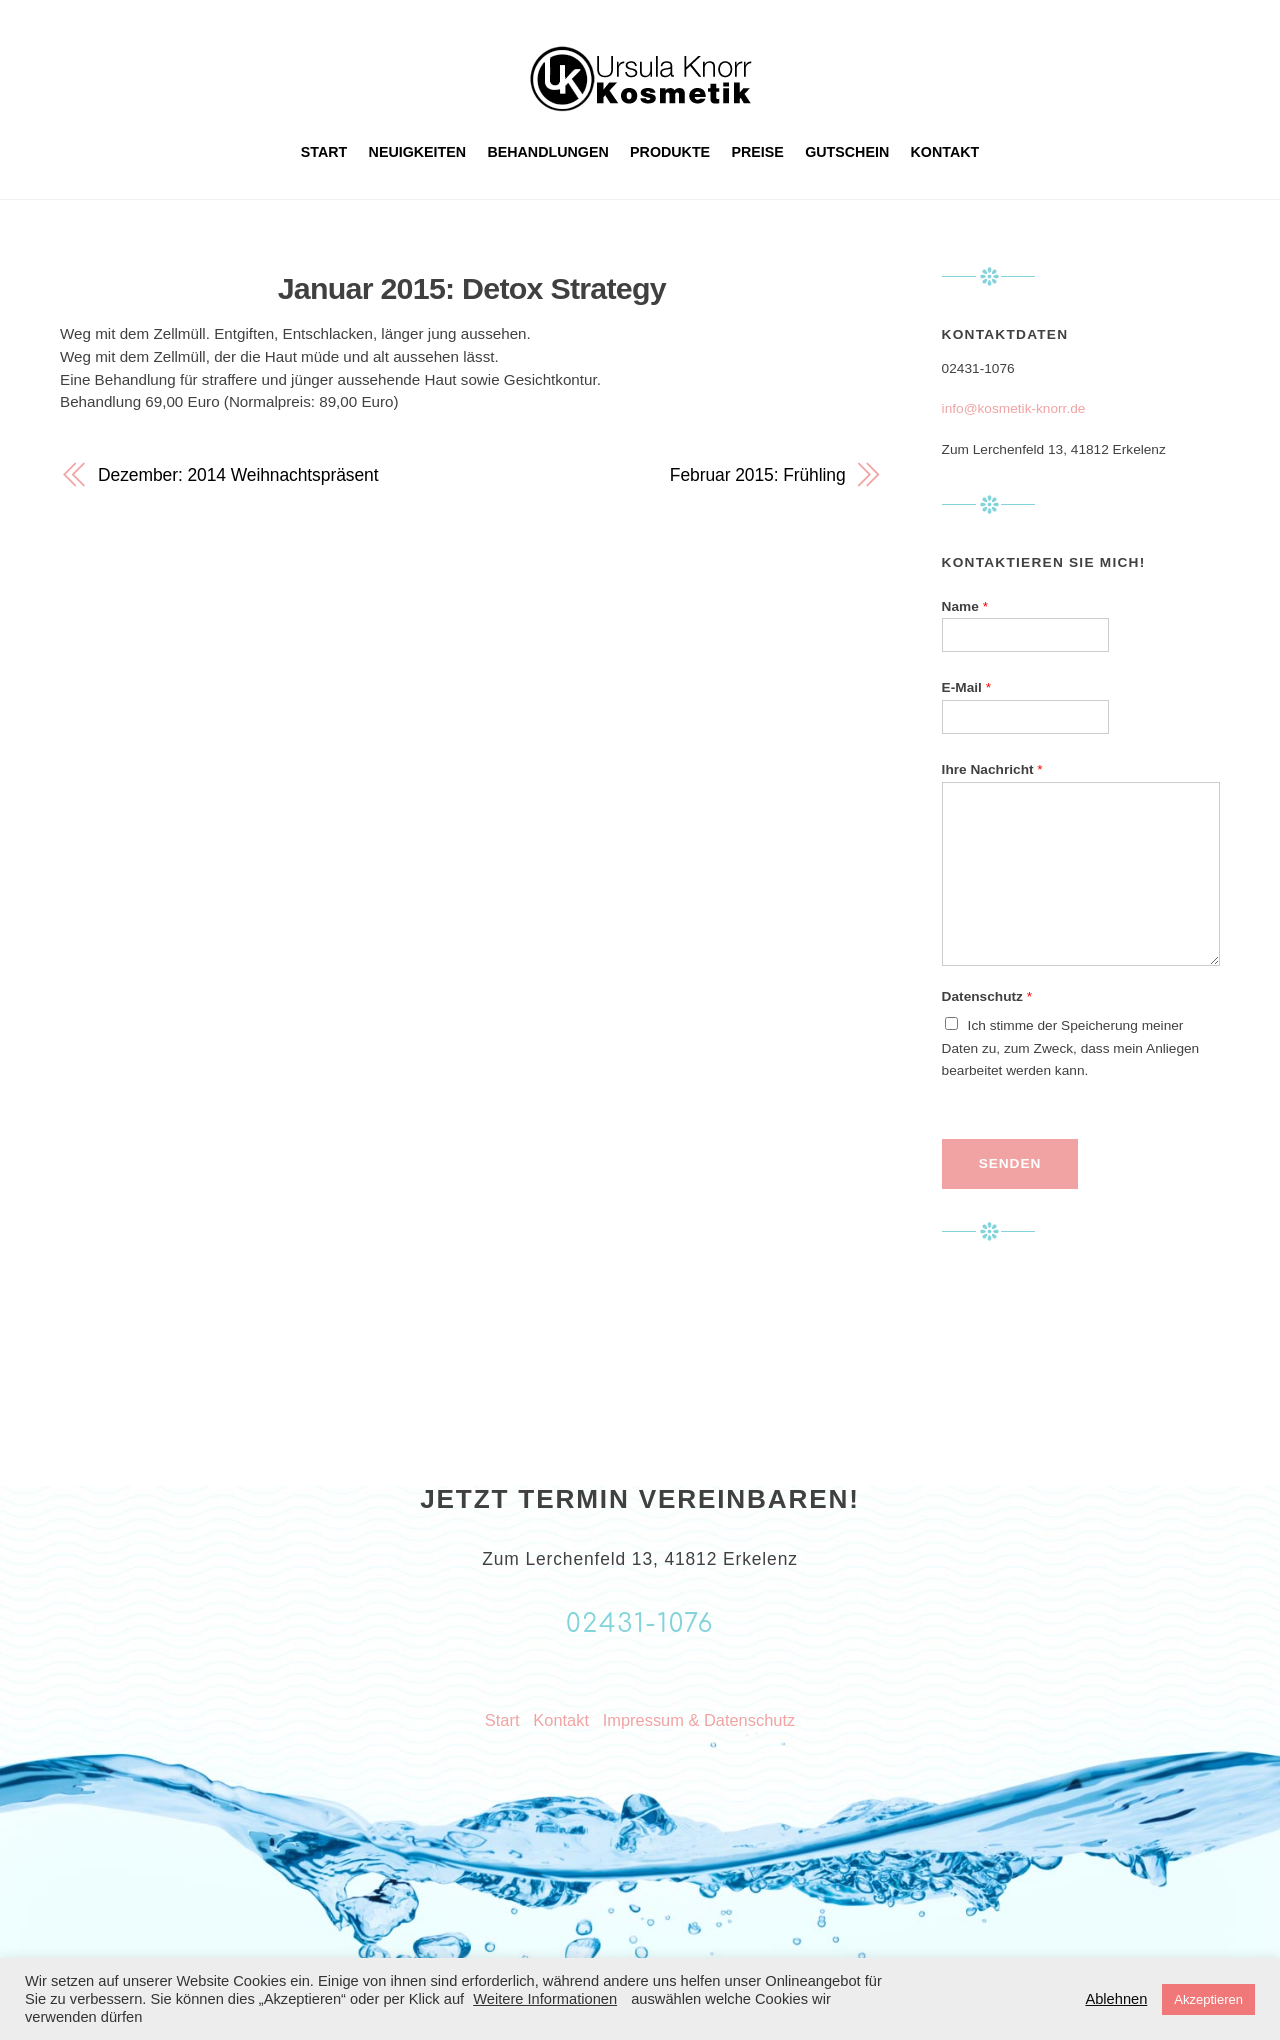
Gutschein (847, 152)
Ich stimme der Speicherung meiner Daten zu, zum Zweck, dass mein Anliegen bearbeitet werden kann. (1071, 1048)
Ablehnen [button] (1116, 1999)
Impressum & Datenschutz (699, 1720)
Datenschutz (987, 996)
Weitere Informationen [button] (545, 1999)
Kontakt (945, 152)
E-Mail (966, 687)
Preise (758, 152)
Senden (1010, 1163)
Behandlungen (547, 152)
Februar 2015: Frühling (758, 475)
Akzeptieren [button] (1208, 1999)
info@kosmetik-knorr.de (1014, 408)
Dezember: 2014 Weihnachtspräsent (238, 475)
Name (965, 606)
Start (324, 152)
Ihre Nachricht (992, 769)
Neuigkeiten (418, 152)
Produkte (670, 152)
